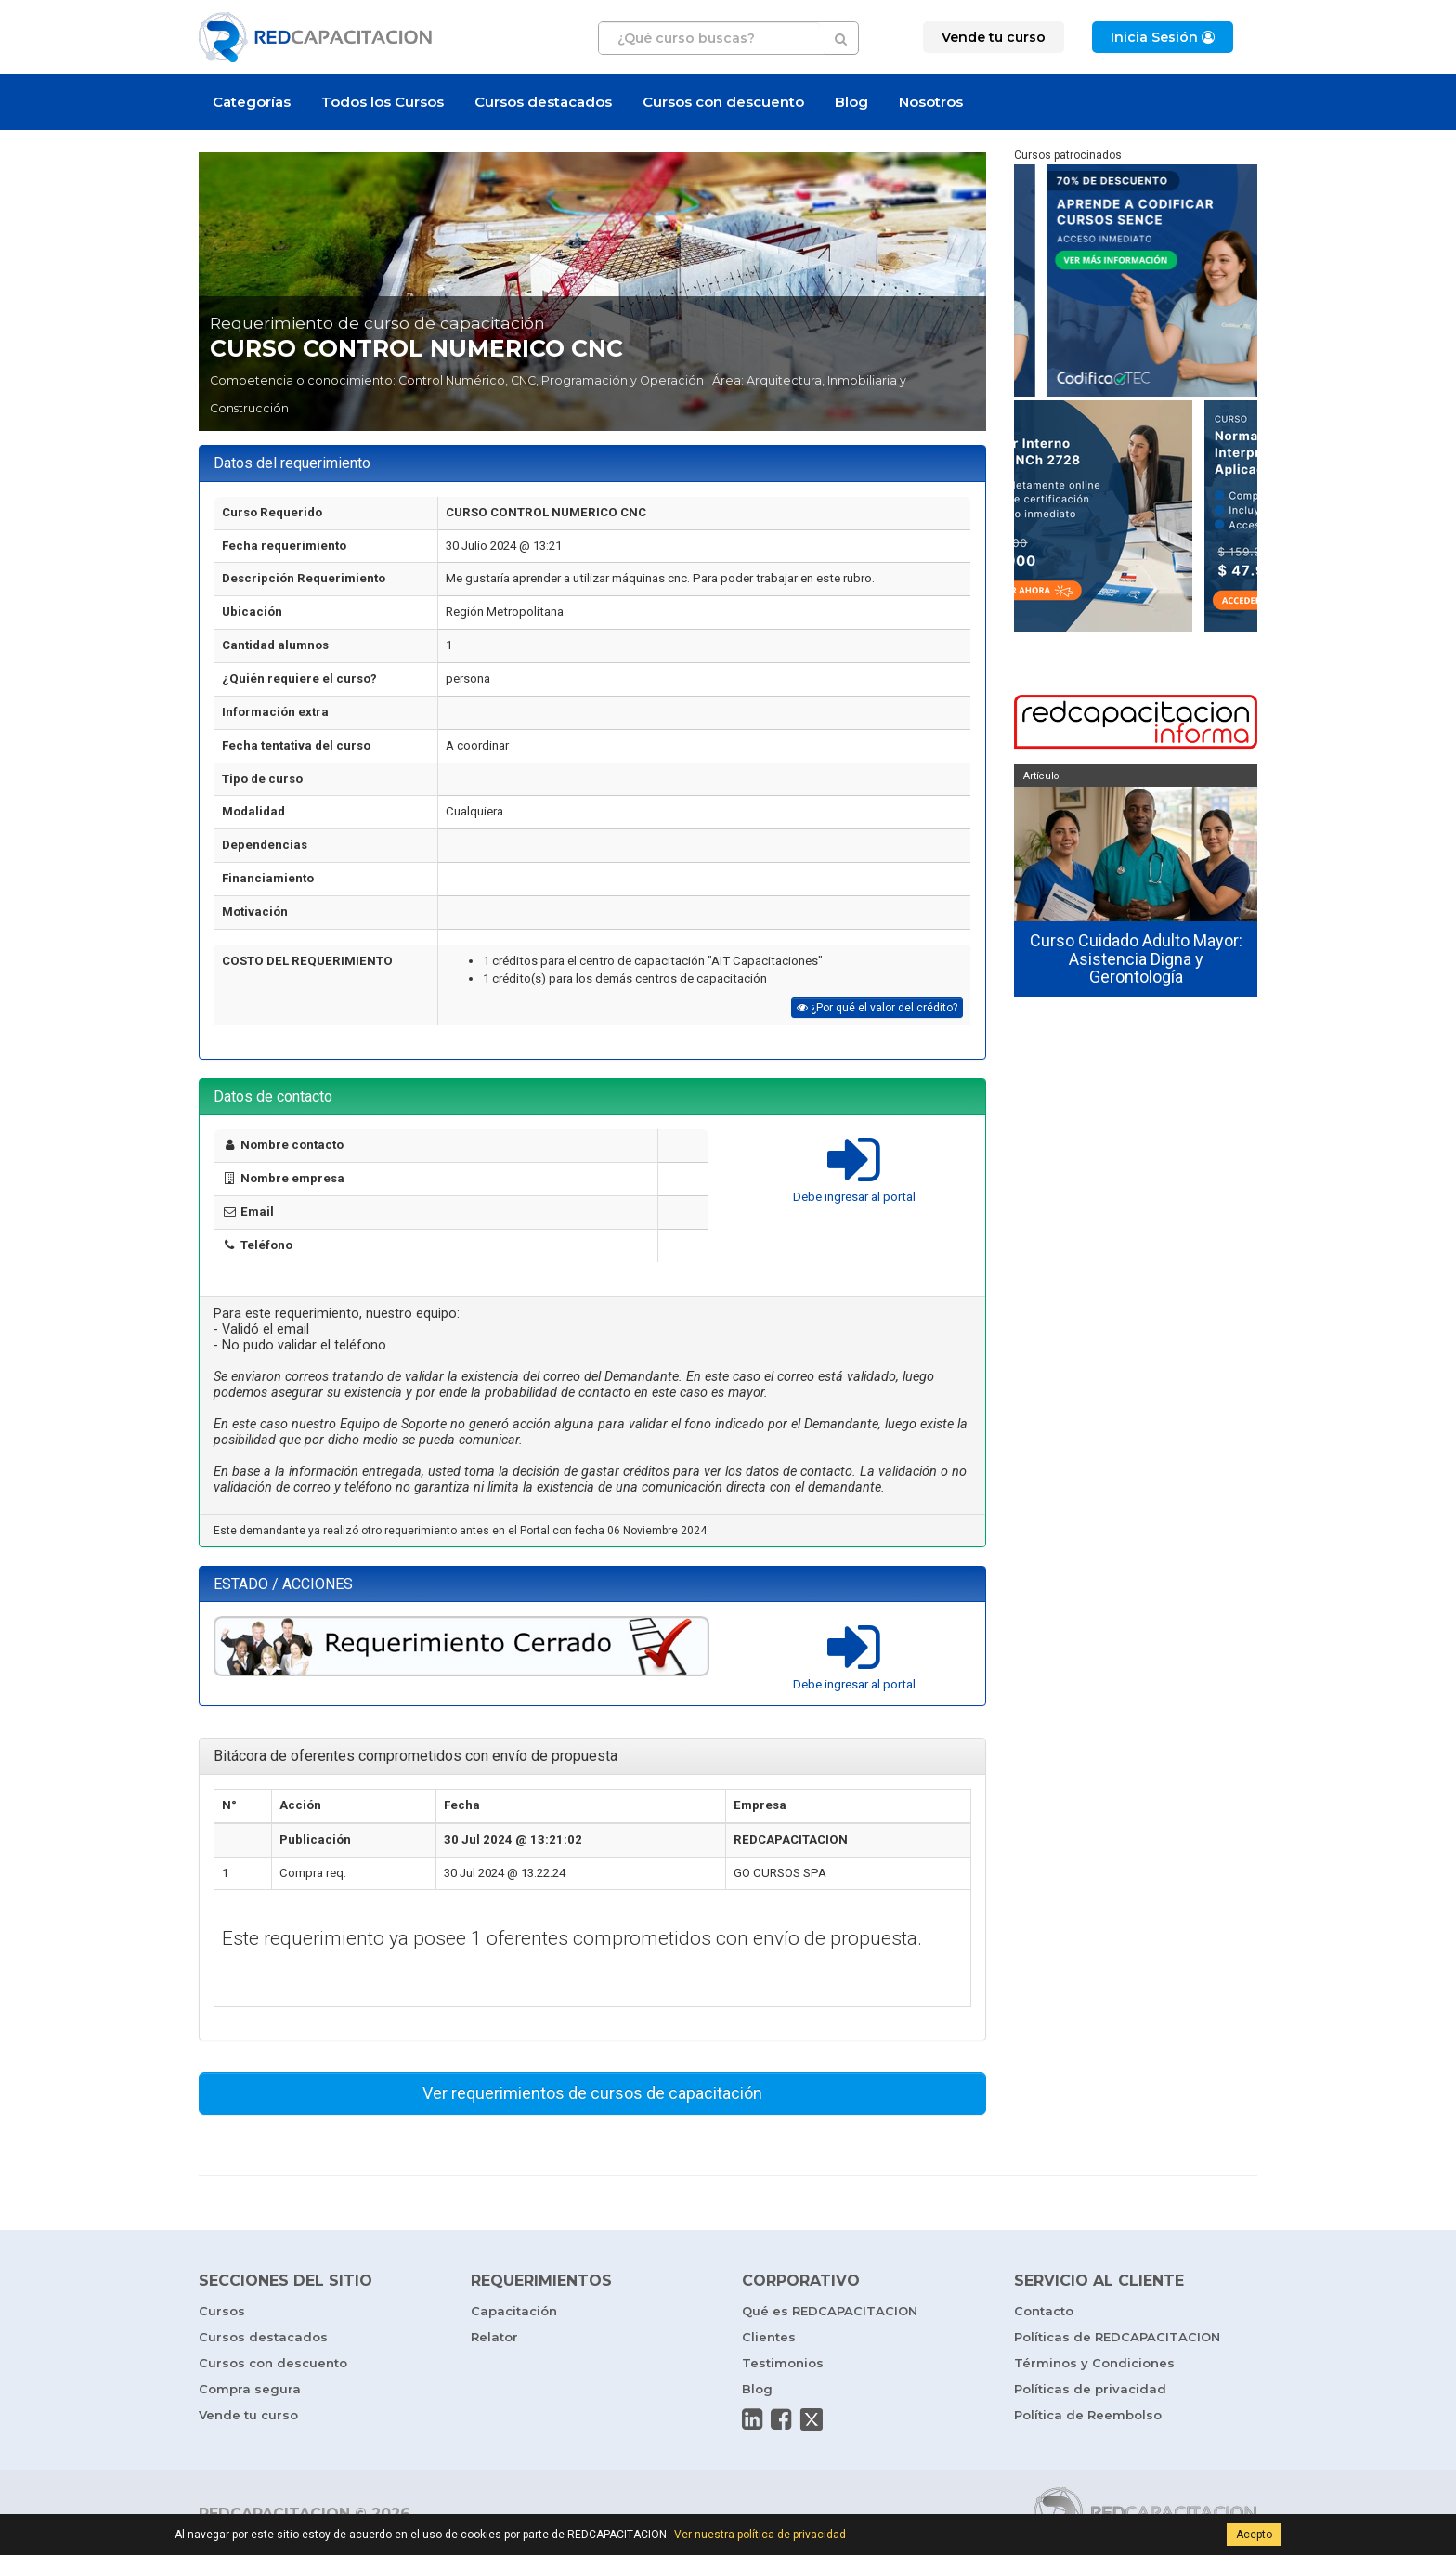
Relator (494, 2336)
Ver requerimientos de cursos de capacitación (592, 2093)
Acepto (1254, 2534)
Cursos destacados (543, 102)
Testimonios (783, 2362)
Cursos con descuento (723, 102)
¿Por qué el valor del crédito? (877, 1007)
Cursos (222, 2310)
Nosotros (931, 102)
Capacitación (514, 2310)
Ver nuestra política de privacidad (760, 2534)
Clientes (769, 2336)
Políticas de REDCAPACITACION (1117, 2336)
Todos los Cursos (382, 102)
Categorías (252, 102)
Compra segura (250, 2388)
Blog (851, 102)
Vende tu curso (248, 2414)
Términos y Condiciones (1094, 2362)
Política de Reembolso (1088, 2414)
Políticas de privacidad (1090, 2388)
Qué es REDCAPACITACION (829, 2310)
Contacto (1043, 2310)
